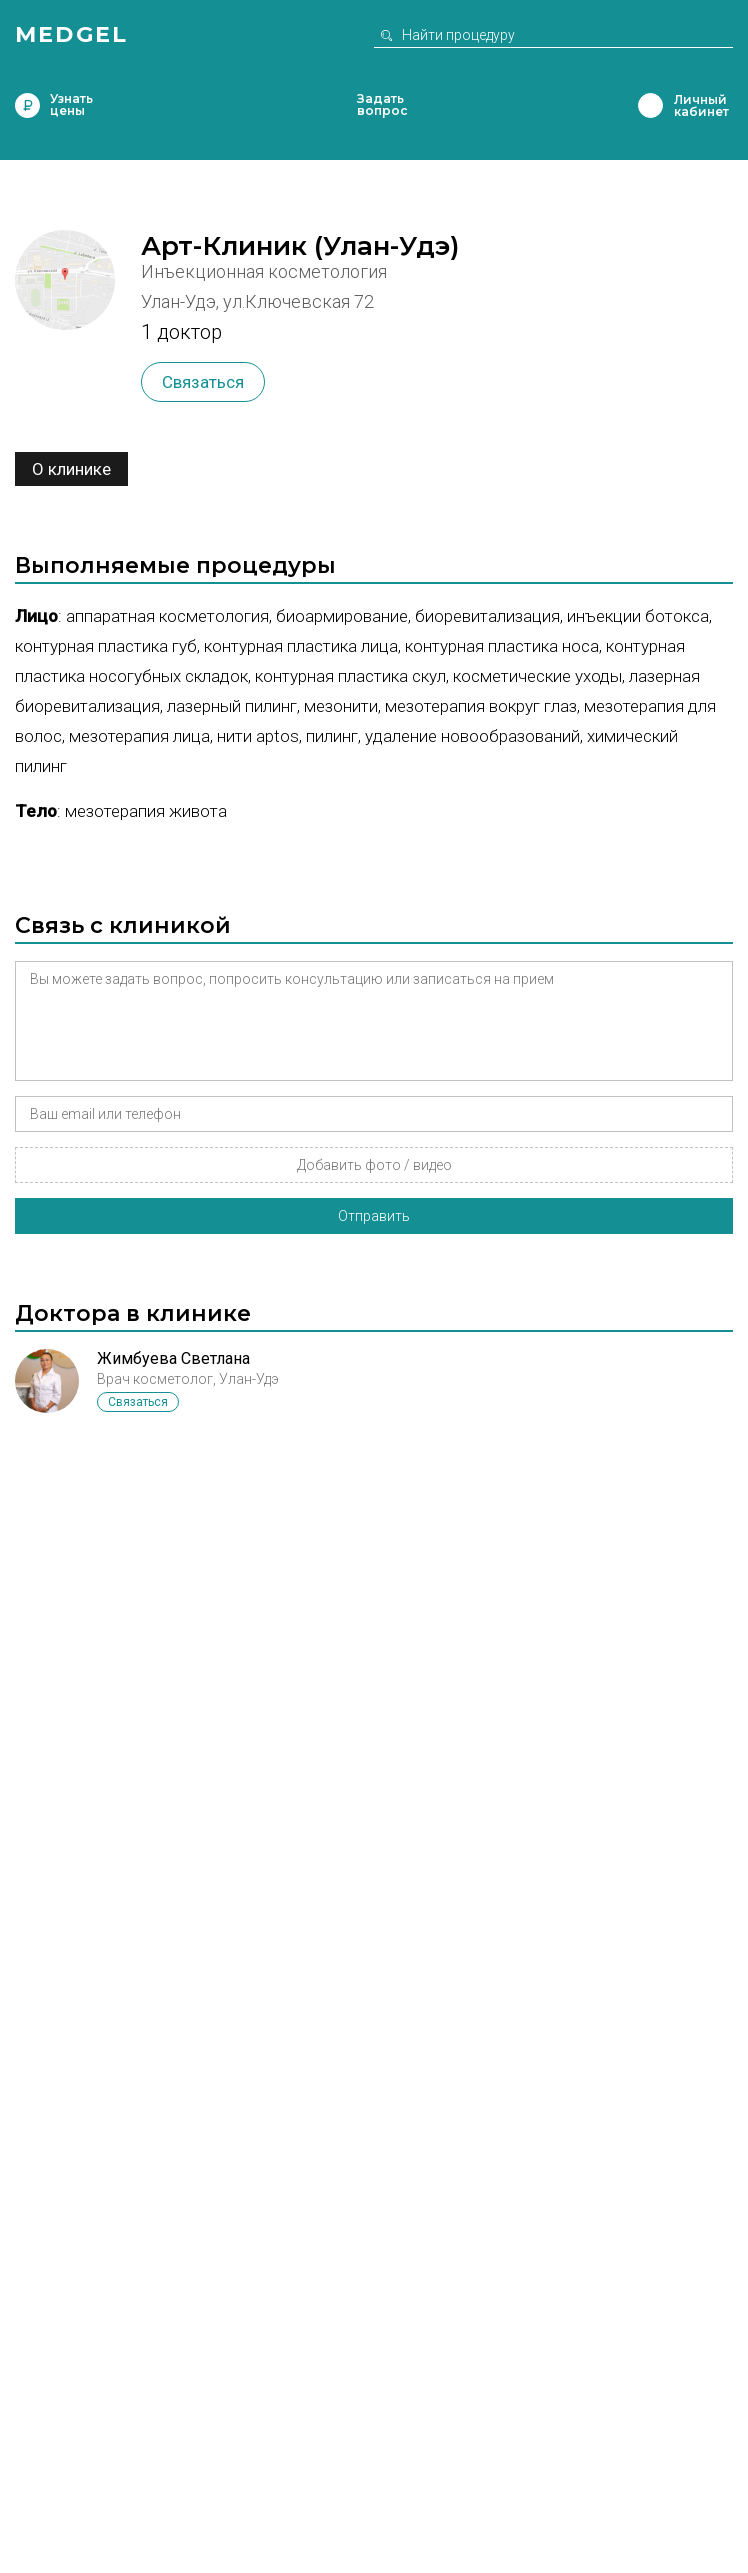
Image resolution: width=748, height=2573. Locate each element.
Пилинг (332, 736)
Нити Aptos (258, 736)
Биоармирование (342, 616)
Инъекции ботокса (638, 616)
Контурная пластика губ (106, 646)
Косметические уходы (537, 676)
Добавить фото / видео (374, 1165)
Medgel (71, 34)
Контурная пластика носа (502, 646)
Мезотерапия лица (139, 736)
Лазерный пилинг (232, 706)
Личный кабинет (650, 105)
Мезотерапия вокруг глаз (481, 706)
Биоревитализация (487, 616)
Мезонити (341, 706)
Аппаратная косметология (167, 616)
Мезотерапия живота (146, 811)
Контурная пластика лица (301, 646)
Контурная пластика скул (350, 676)
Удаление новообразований (472, 736)
